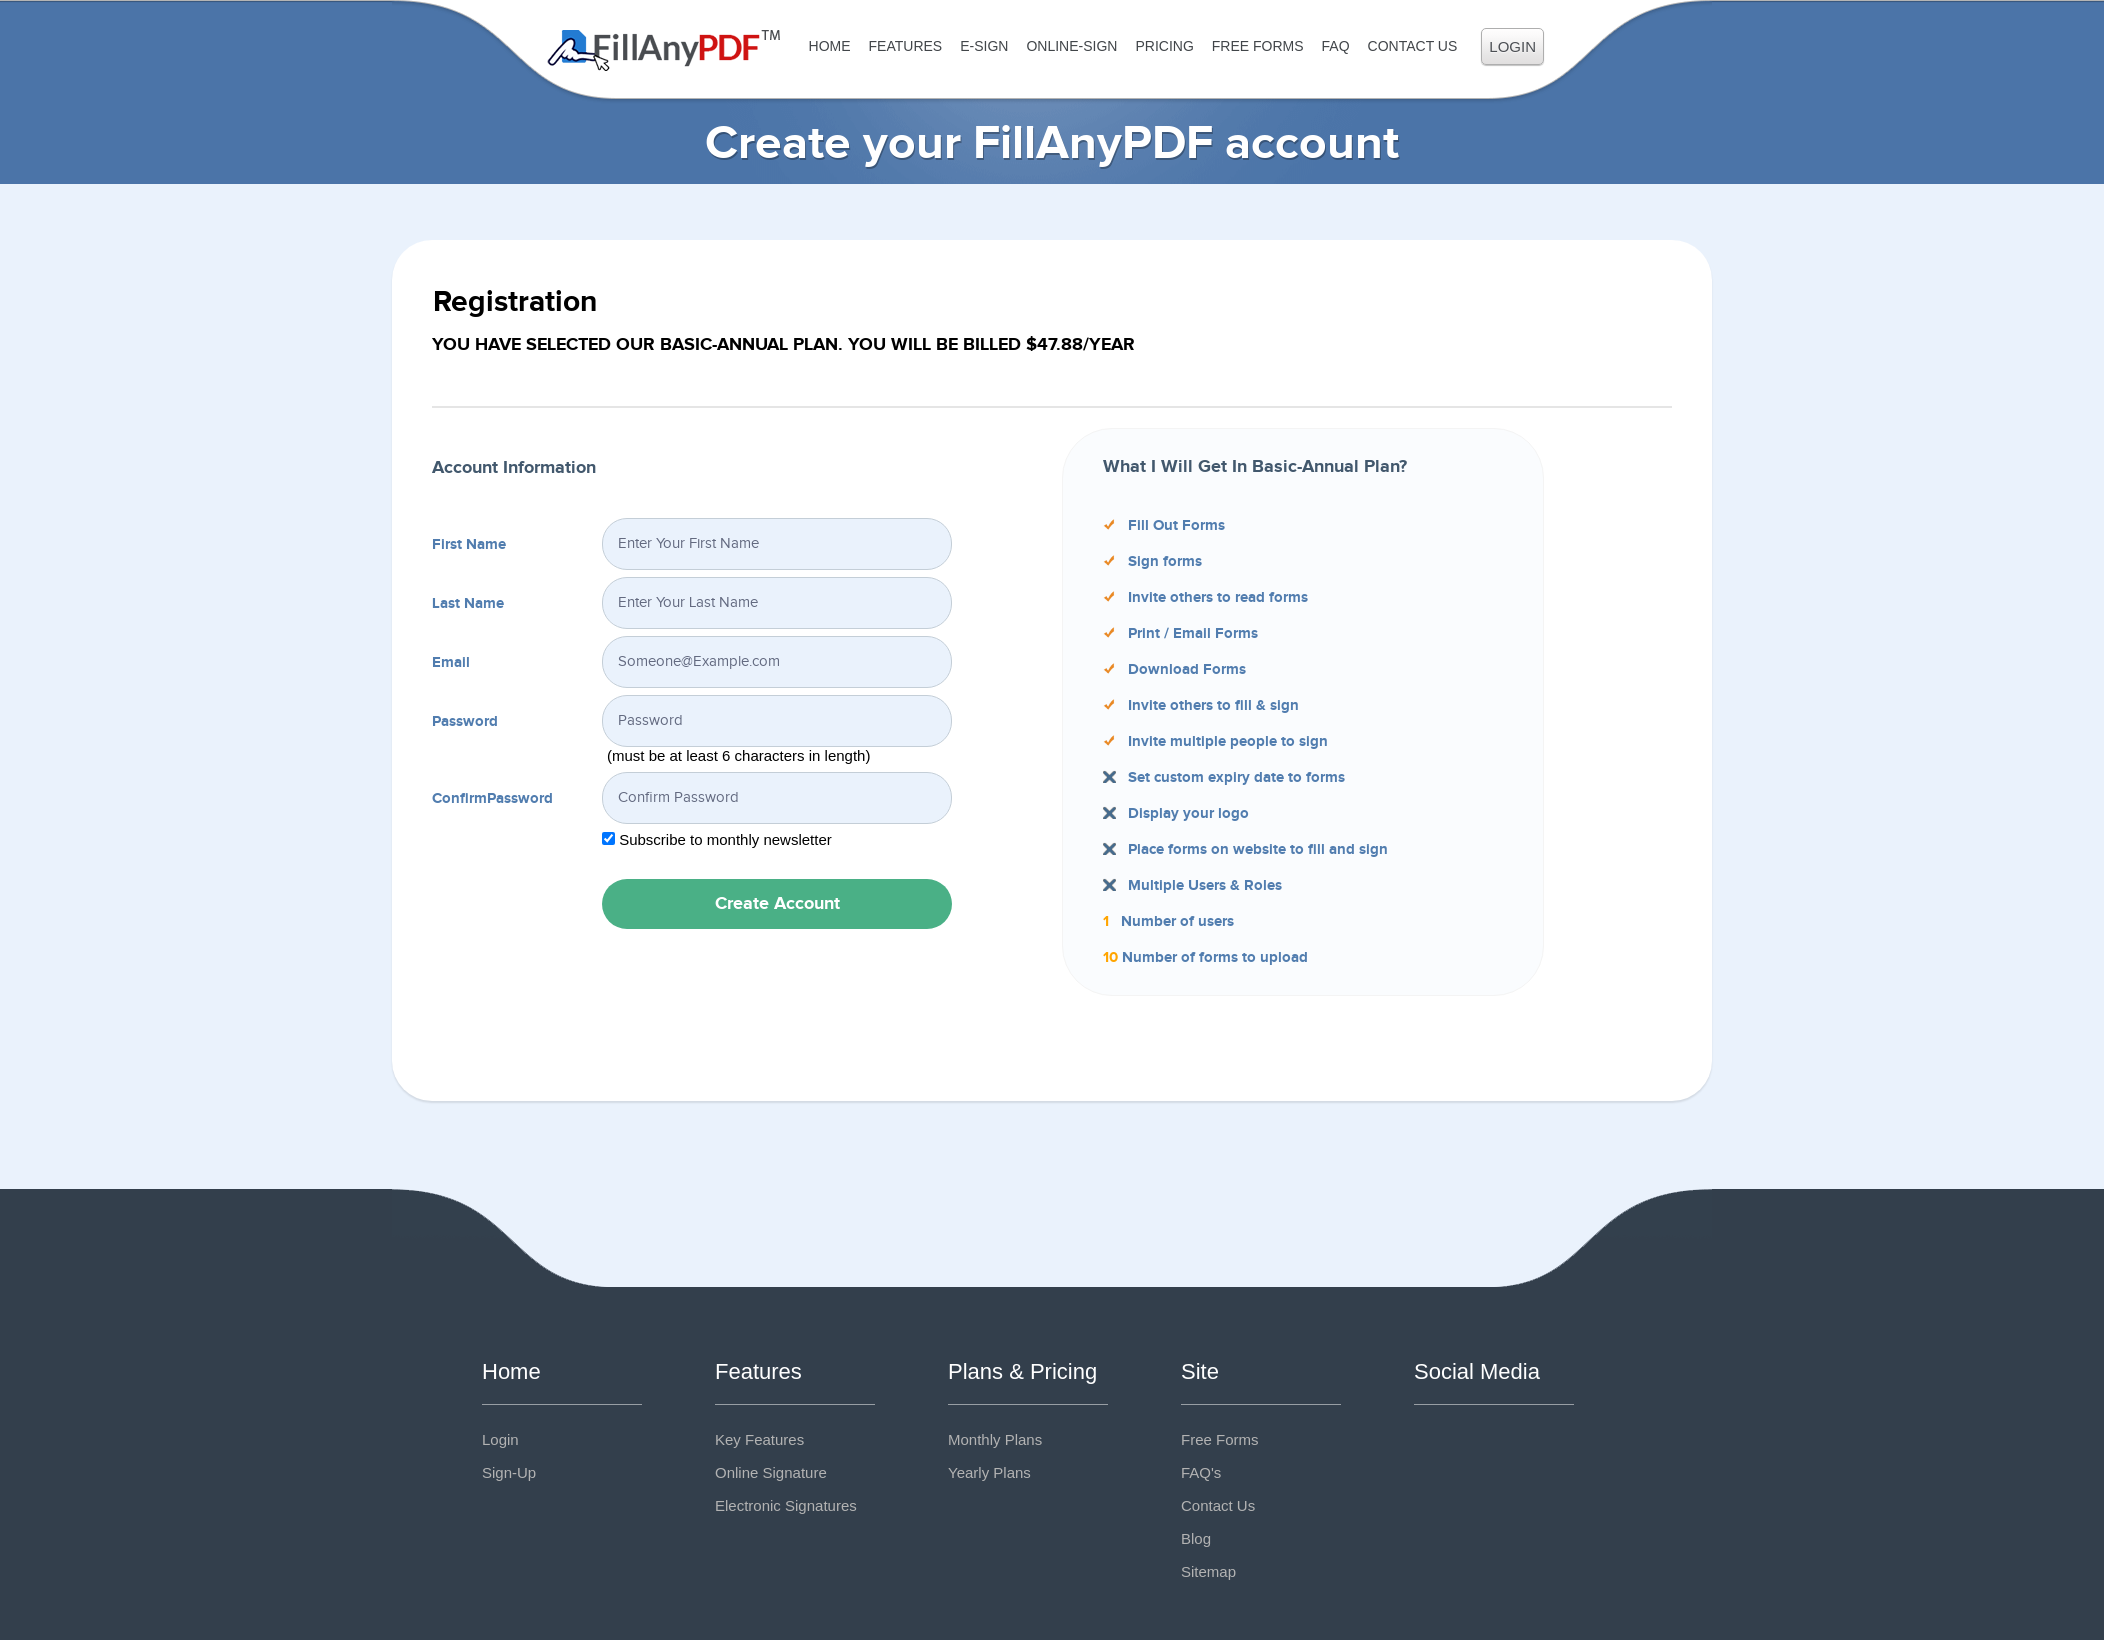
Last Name (468, 604)
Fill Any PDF (664, 50)
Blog (1196, 1538)
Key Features (759, 1439)
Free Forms (1258, 46)
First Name (469, 545)
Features (906, 46)
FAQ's (1201, 1472)
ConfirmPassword (492, 799)
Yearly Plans (989, 1472)
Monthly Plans (995, 1439)
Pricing (1164, 46)
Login (1512, 46)
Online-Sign (1071, 46)
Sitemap (1208, 1571)
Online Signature (771, 1472)
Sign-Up (509, 1472)
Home (830, 46)
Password (465, 722)
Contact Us (1413, 46)
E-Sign (984, 46)
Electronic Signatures (786, 1505)
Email (451, 663)
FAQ (1336, 46)
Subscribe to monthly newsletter (725, 839)
